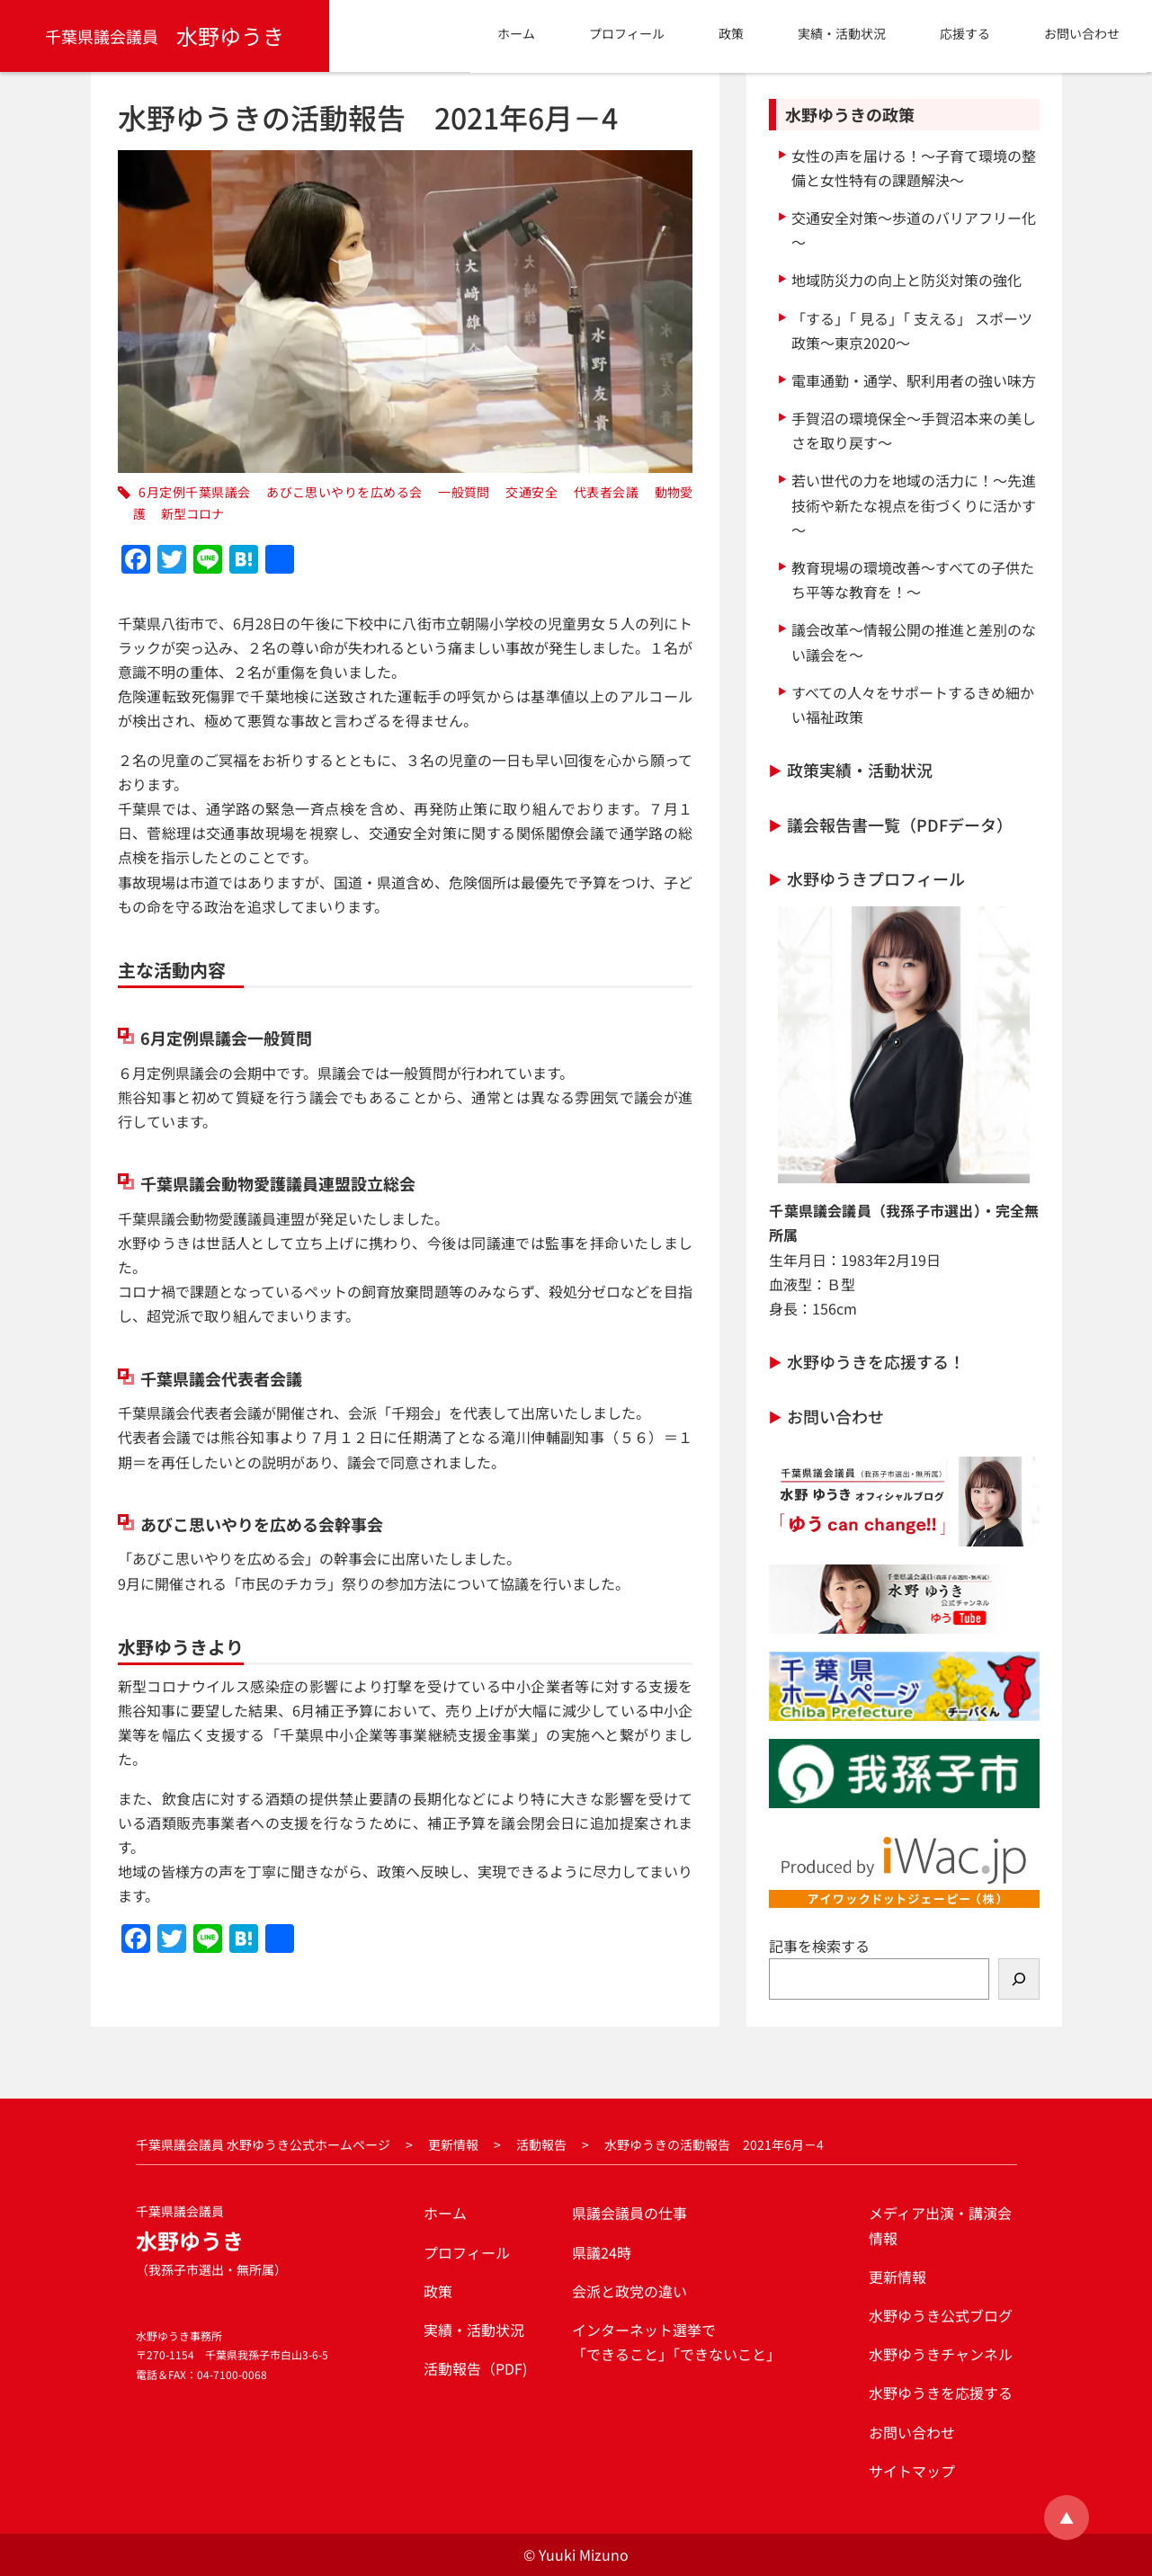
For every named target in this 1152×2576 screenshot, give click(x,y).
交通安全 (531, 492)
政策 (438, 2291)
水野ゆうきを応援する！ (876, 1361)
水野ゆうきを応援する (941, 2392)
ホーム (445, 2213)
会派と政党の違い (629, 2291)
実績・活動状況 (474, 2329)
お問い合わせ (835, 1416)
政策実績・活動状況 (860, 769)
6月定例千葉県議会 (194, 492)
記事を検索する (819, 1946)
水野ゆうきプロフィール (876, 878)
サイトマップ (912, 2471)
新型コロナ (192, 513)
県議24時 (601, 2252)
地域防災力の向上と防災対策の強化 (906, 279)
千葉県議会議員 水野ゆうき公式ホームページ (263, 2144)
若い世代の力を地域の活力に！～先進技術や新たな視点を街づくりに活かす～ (913, 504)
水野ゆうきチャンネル (941, 2354)
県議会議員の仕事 (629, 2213)
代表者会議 (606, 492)
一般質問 (464, 492)
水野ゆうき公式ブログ (941, 2315)
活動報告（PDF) (475, 2368)
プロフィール (467, 2252)
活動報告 (541, 2144)
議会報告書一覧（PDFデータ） (900, 824)
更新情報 (453, 2144)
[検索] (1019, 1978)
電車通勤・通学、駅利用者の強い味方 (913, 380)
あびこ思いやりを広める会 (344, 492)
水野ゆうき (164, 35)
